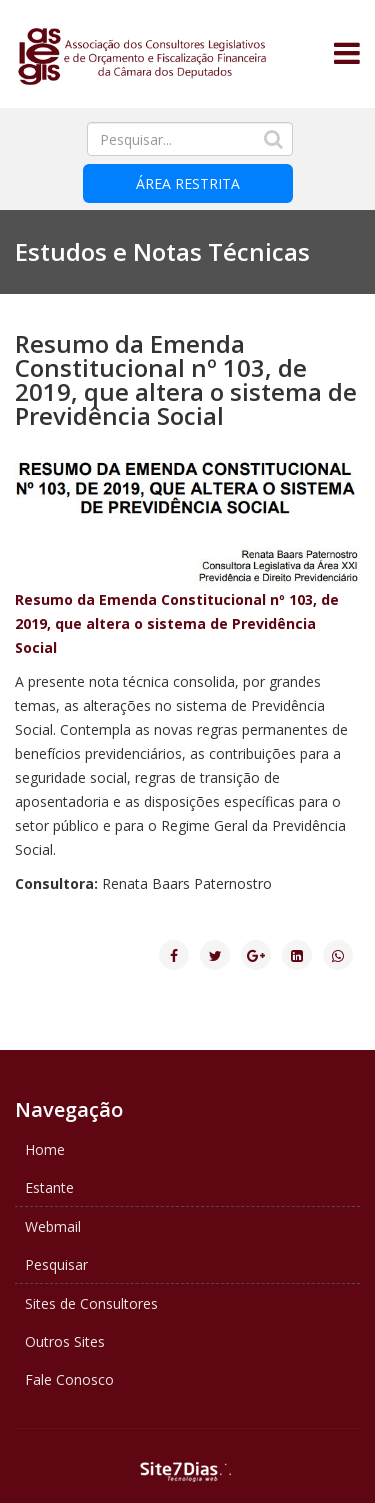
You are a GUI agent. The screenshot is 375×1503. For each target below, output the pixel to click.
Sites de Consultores (91, 1303)
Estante (49, 1187)
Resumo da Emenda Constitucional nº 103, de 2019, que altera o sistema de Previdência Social (177, 623)
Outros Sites (65, 1341)
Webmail (53, 1226)
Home (45, 1149)
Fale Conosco (69, 1379)
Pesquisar (56, 1264)
